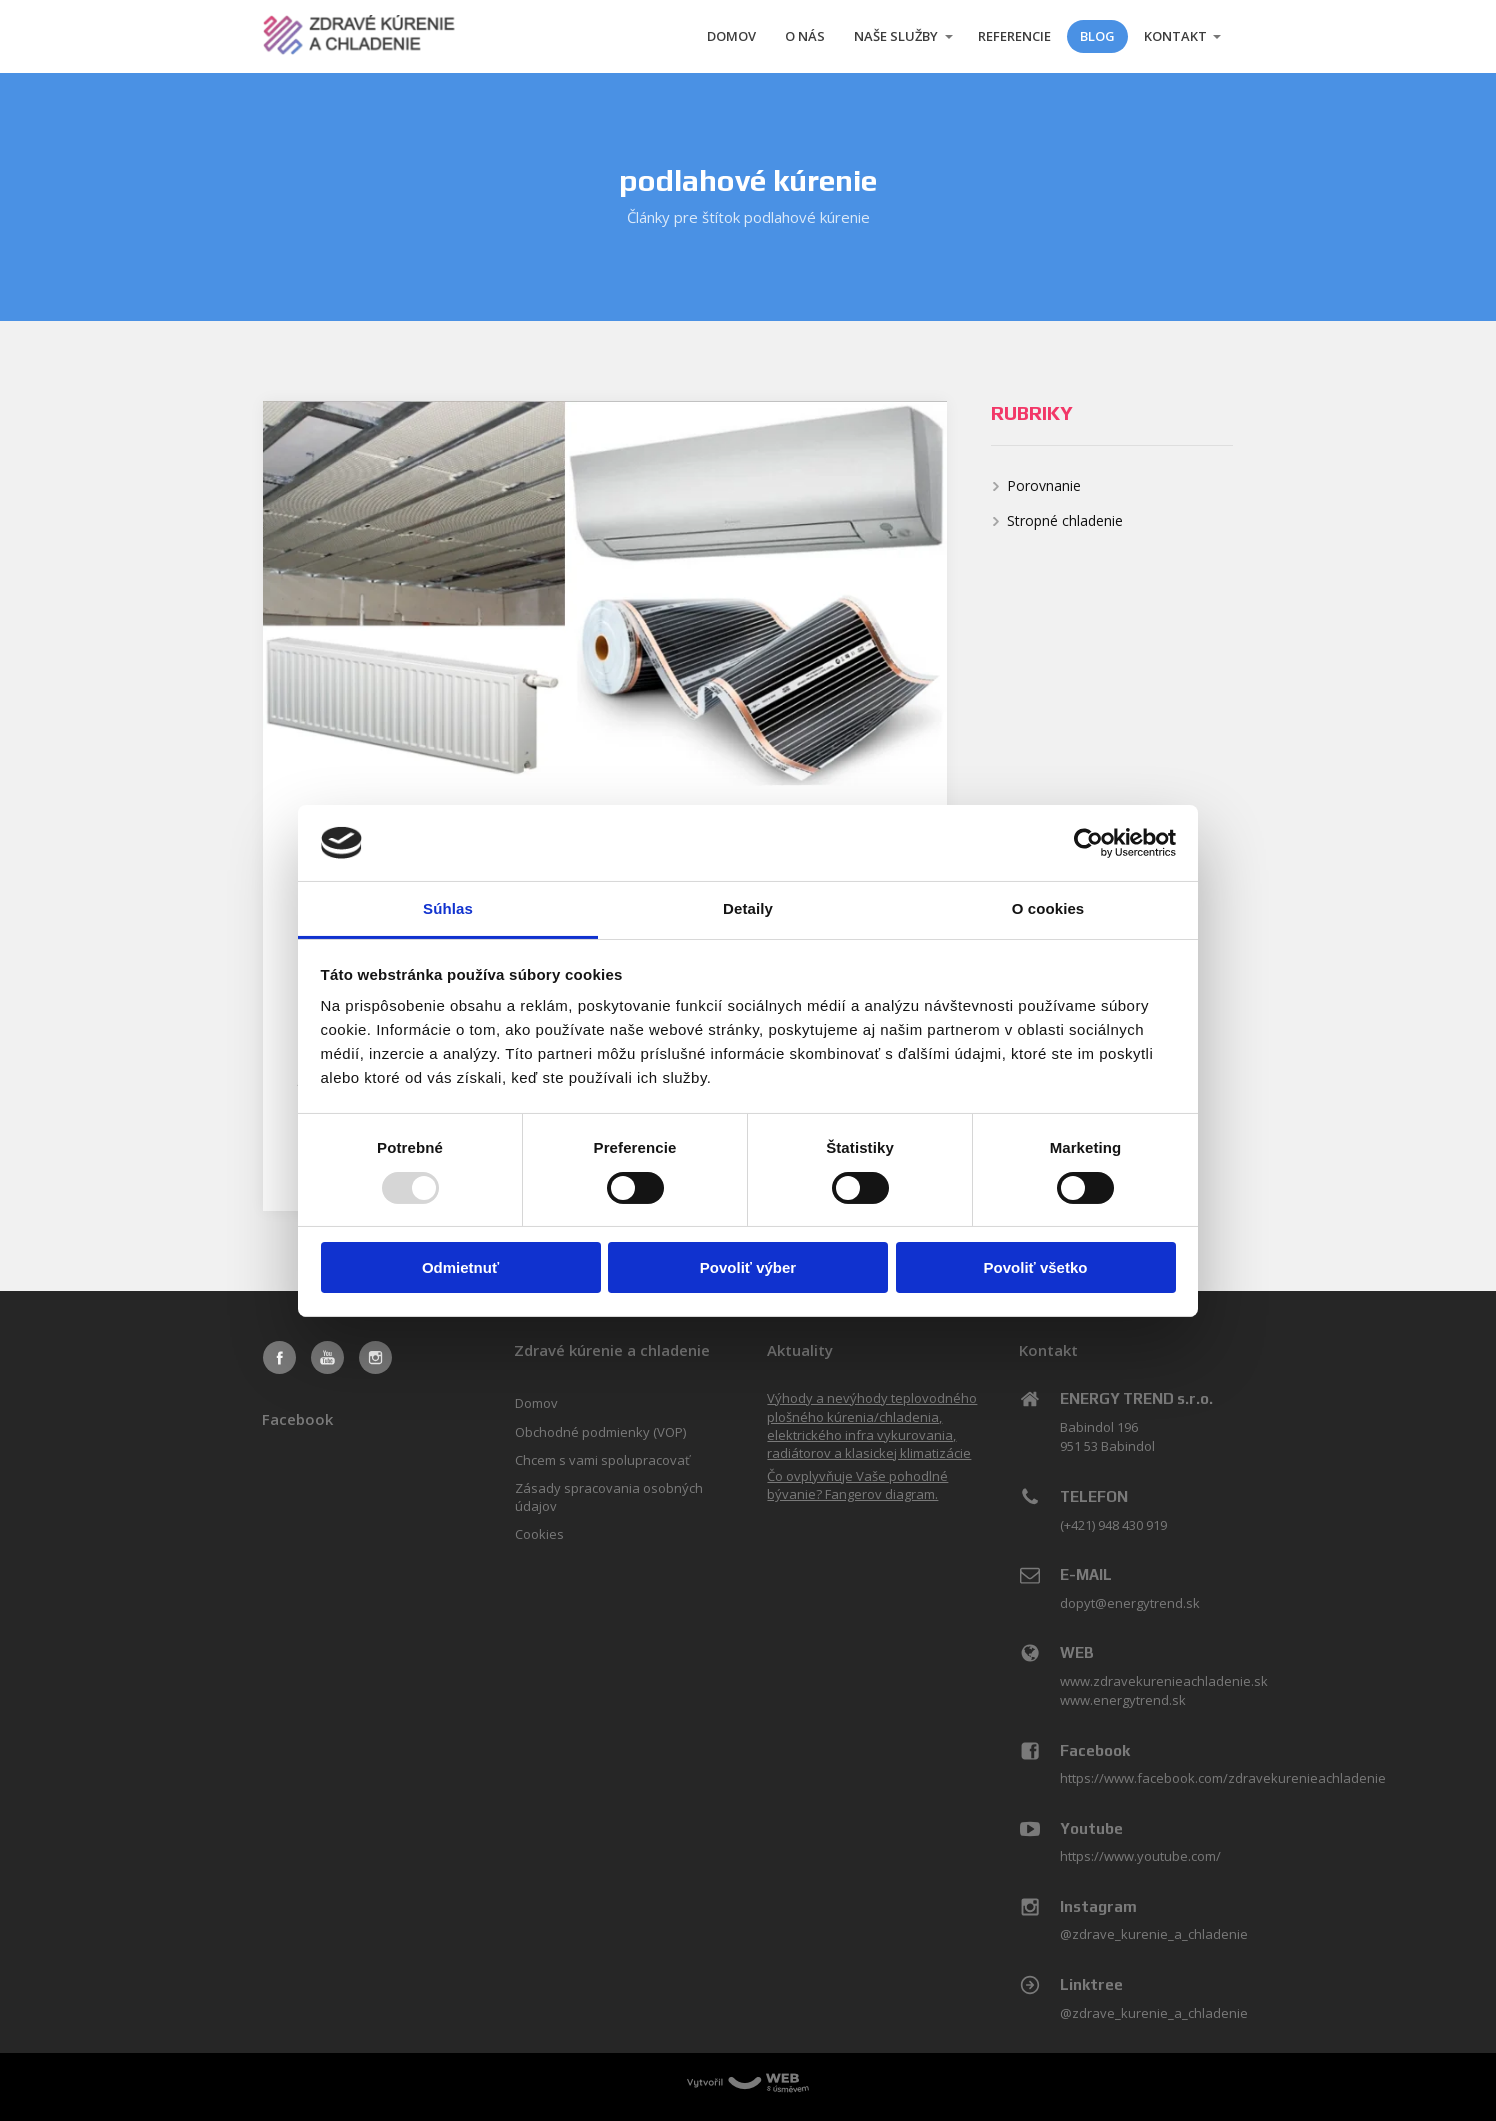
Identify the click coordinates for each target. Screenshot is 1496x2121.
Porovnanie (1044, 485)
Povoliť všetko (1036, 1267)
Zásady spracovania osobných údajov (609, 1497)
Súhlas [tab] (448, 908)
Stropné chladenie (1065, 520)
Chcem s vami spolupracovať (602, 1460)
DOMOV (731, 36)
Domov (536, 1403)
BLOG (1097, 36)
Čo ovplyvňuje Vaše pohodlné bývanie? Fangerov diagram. (857, 1485)
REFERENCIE (1014, 36)
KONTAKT (1175, 36)
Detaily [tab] (748, 908)
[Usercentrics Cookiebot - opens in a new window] (1088, 843)
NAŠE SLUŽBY (896, 36)
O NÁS (805, 36)
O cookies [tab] (1048, 908)
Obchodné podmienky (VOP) (600, 1432)
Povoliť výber (748, 1267)
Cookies (539, 1534)
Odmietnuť (460, 1267)
